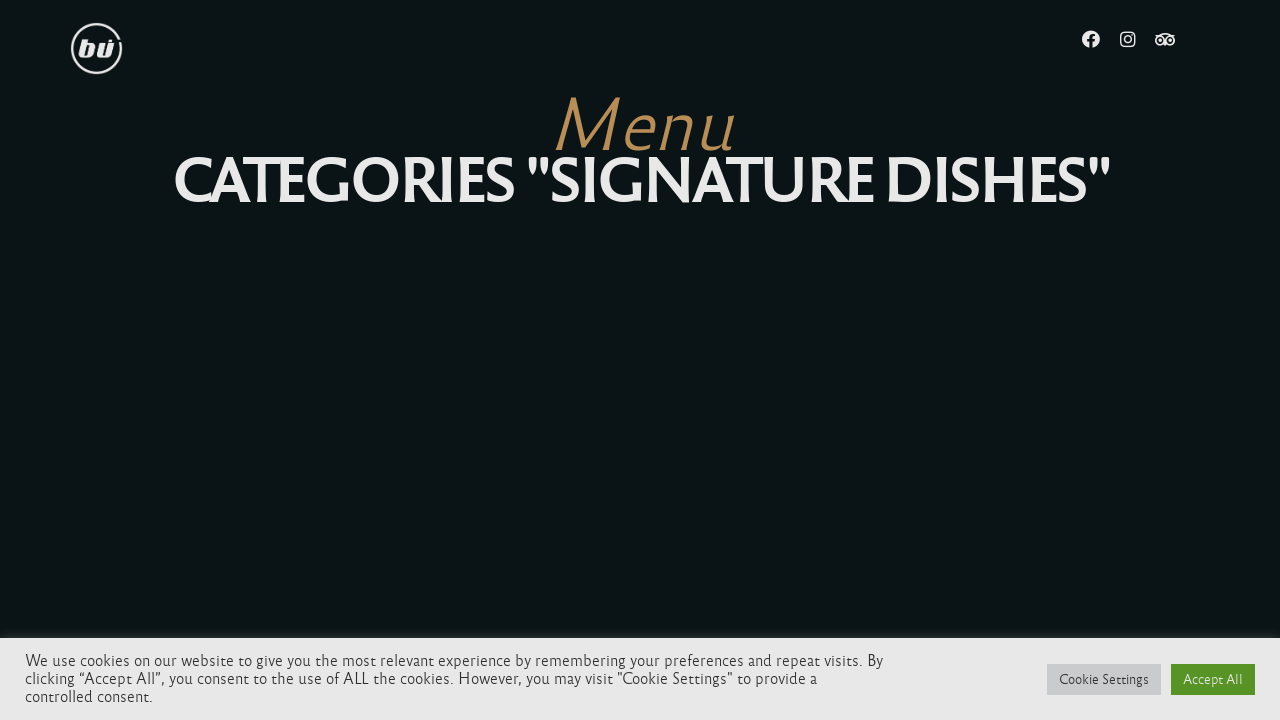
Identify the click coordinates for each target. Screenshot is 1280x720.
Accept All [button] (1213, 679)
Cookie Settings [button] (1104, 679)
